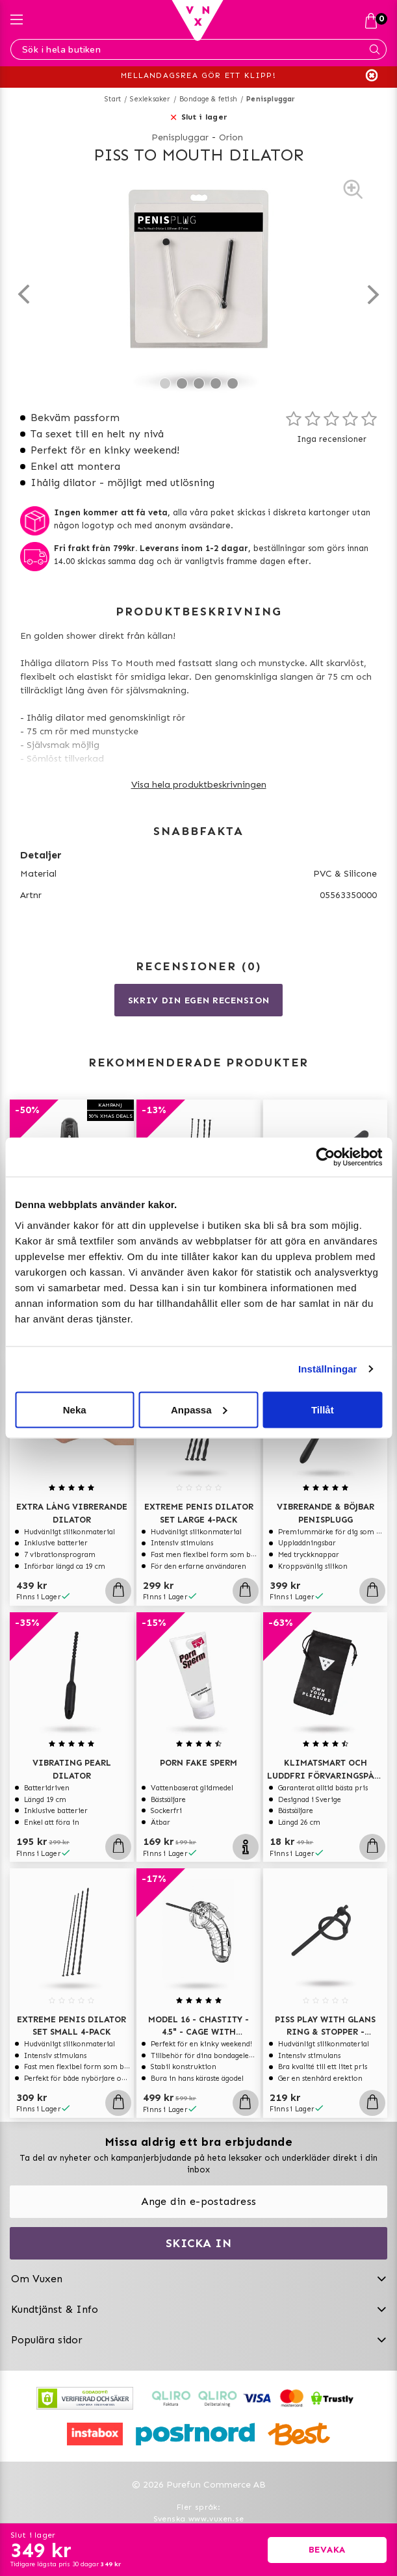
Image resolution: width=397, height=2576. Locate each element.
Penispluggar (270, 99)
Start (113, 99)
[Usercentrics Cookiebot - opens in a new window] (325, 1157)
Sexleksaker (150, 99)
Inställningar (327, 1368)
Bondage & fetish (208, 99)
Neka (74, 1409)
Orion (231, 137)
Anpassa (199, 1409)
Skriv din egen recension (199, 1000)
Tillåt (322, 1409)
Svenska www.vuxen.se (198, 2518)
